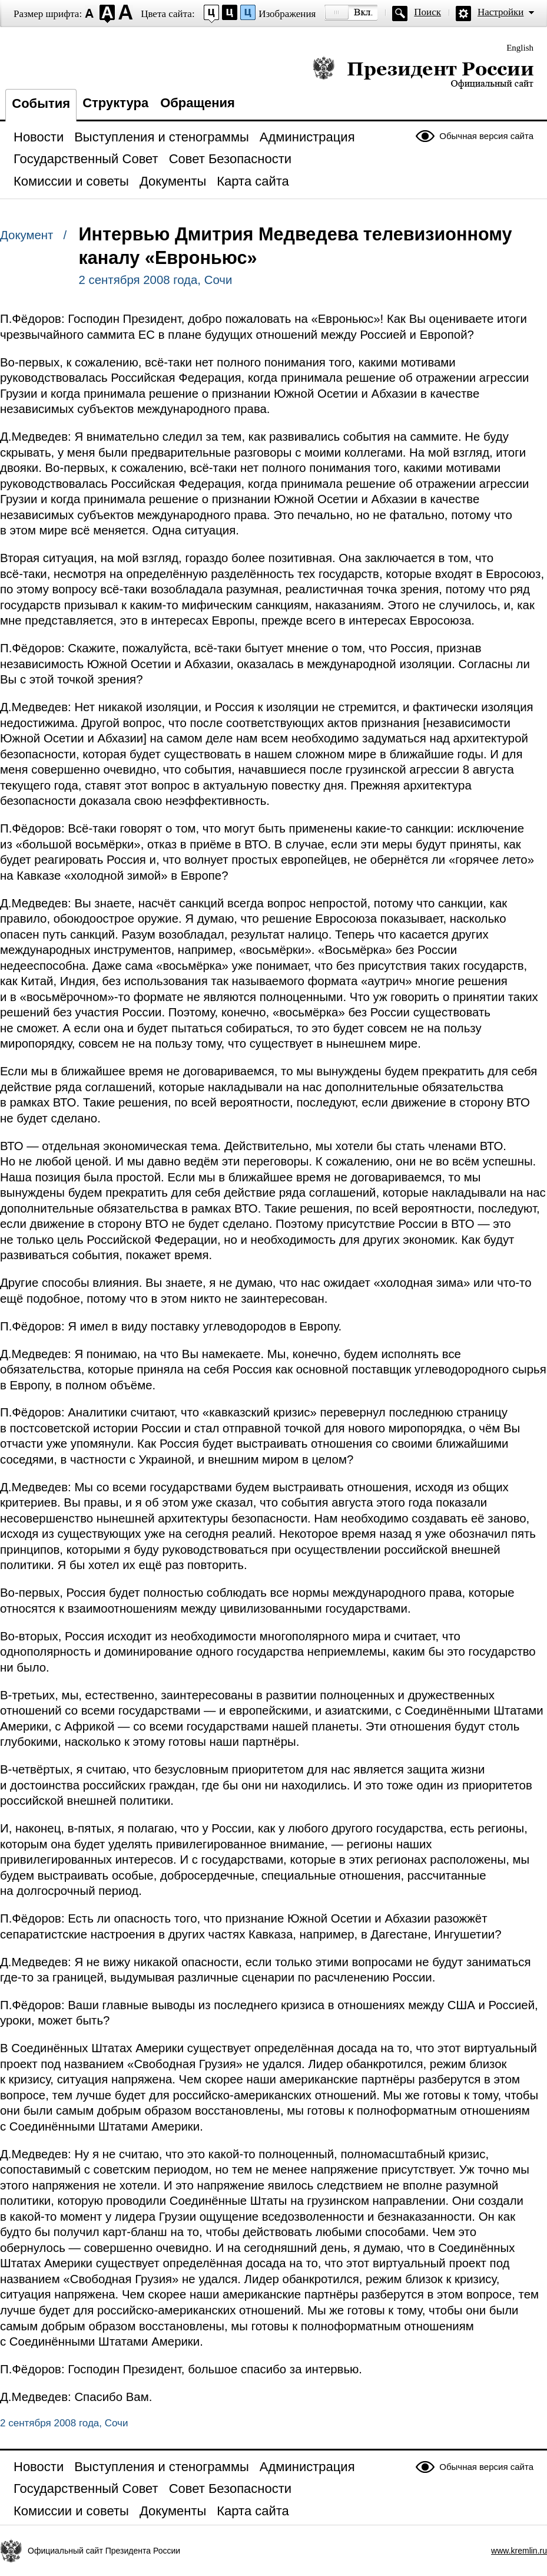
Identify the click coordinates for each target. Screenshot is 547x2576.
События (41, 103)
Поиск (427, 12)
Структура (115, 102)
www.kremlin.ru (519, 2550)
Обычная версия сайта (486, 136)
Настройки (500, 12)
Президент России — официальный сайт (423, 72)
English (519, 47)
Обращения (197, 102)
